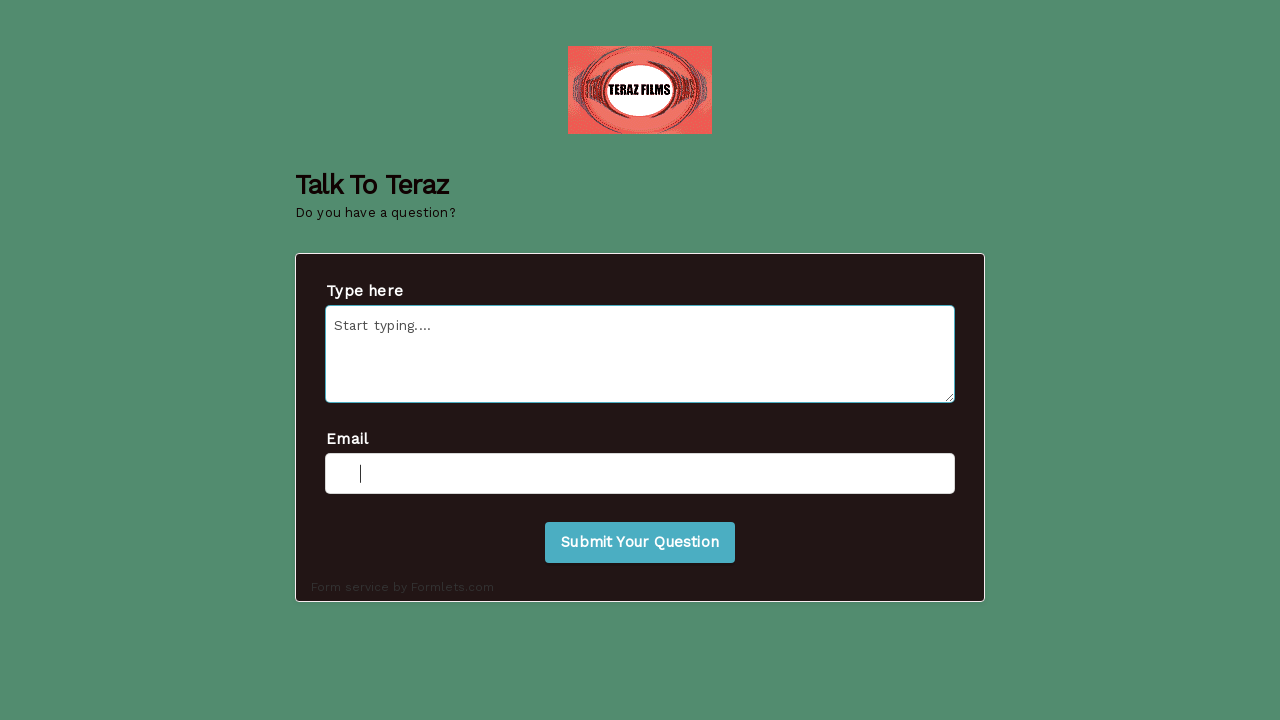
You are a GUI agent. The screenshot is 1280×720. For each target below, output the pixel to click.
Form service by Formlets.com (402, 587)
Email (347, 439)
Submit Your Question (640, 542)
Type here (364, 291)
